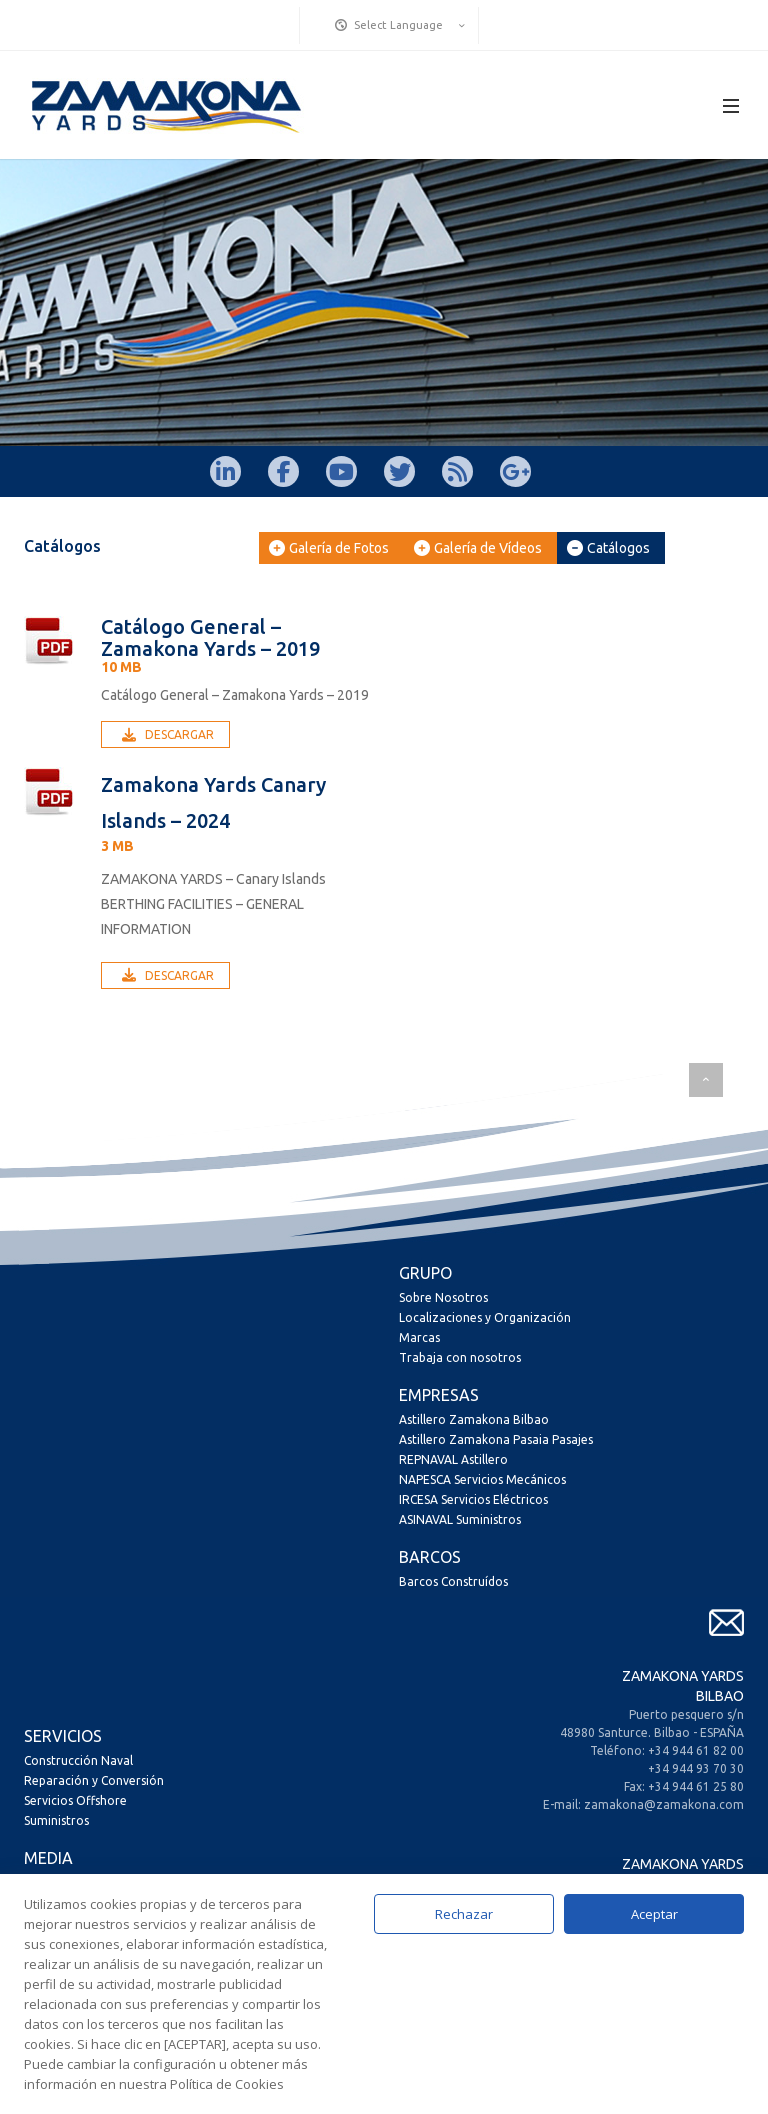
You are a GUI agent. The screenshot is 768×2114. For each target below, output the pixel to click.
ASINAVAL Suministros (460, 1519)
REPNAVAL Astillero (453, 1459)
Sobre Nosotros (443, 1297)
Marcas (419, 1337)
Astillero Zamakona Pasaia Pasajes (496, 1439)
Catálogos (608, 548)
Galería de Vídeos (478, 548)
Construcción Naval (78, 1760)
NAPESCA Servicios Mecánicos (482, 1479)
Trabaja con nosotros (460, 1357)
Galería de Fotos (329, 548)
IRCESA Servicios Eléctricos (473, 1499)
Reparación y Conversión (94, 1780)
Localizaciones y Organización (485, 1317)
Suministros (56, 1820)
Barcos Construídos (453, 1581)
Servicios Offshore (75, 1800)
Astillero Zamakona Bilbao (474, 1419)
